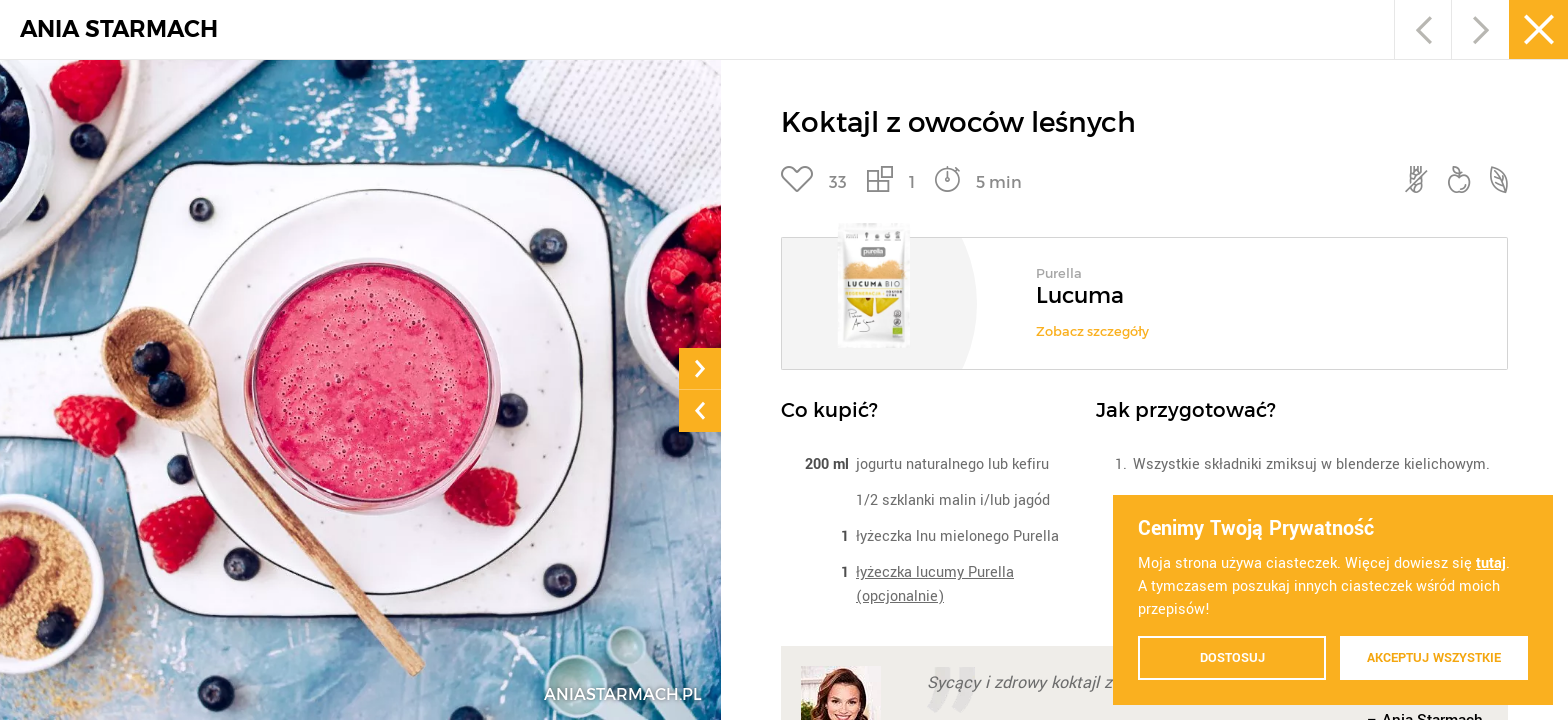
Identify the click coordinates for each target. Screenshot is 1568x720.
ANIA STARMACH (119, 29)
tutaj (1491, 563)
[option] (1144, 296)
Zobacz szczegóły (1092, 331)
